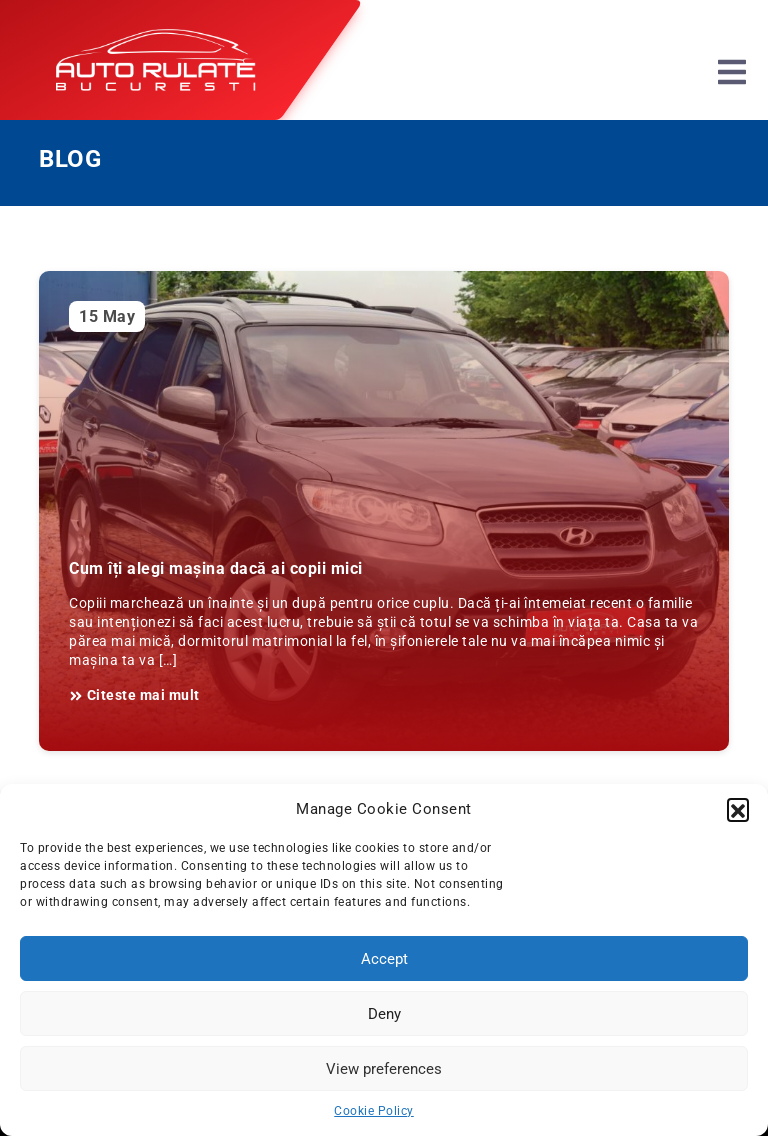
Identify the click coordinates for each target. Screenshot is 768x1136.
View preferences (384, 1069)
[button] (738, 809)
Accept (384, 959)
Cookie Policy (374, 1111)
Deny (384, 1014)
